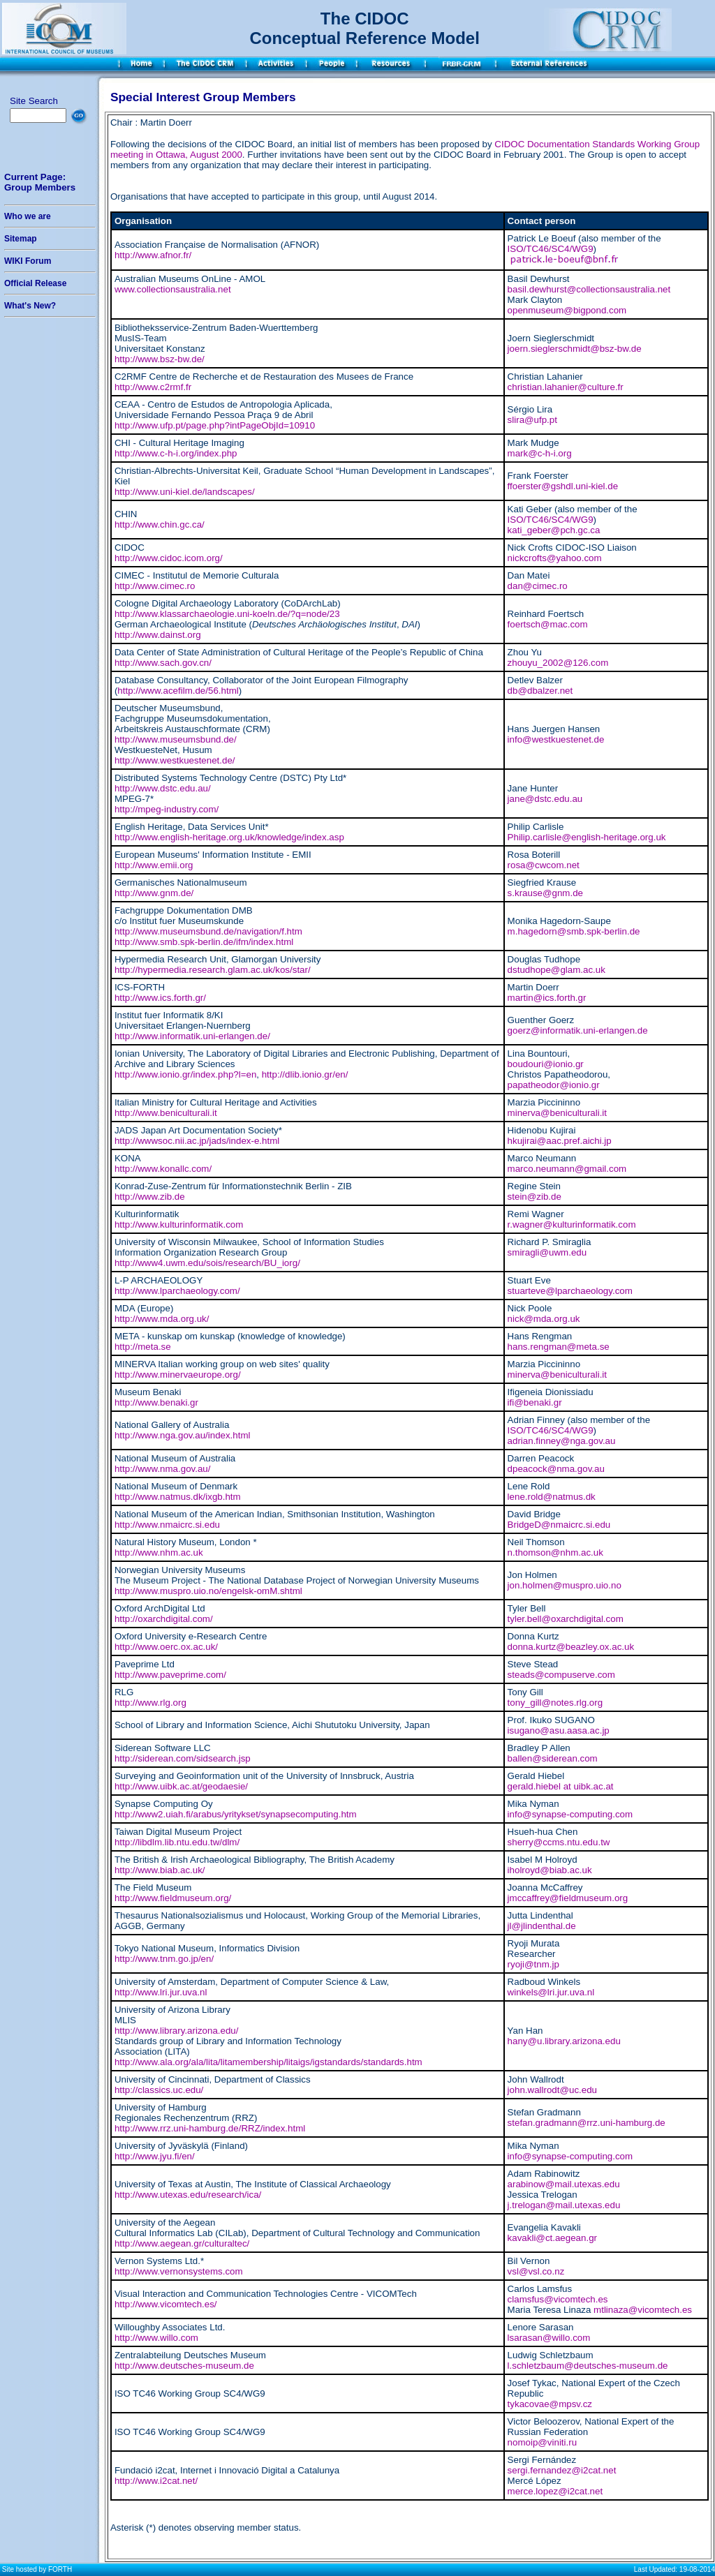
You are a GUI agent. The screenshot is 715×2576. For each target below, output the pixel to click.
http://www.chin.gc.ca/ (160, 524)
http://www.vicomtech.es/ (166, 2304)
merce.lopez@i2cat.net (555, 2491)
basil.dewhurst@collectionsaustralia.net (589, 289)
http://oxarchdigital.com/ (164, 1619)
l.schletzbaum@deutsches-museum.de (588, 2365)
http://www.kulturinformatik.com (179, 1224)
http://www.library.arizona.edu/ (177, 2030)
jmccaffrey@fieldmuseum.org (568, 1898)
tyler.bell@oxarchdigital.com (566, 1619)
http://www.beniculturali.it (166, 1113)
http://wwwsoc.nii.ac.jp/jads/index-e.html (197, 1141)
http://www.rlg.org (150, 1702)
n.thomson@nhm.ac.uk (555, 1552)
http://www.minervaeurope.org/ (178, 1374)
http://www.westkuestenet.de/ (175, 760)
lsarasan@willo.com (549, 2337)
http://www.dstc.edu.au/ (163, 788)
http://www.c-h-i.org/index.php (176, 453)
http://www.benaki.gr (156, 1402)
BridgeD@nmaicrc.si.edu (559, 1524)
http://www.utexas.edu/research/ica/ (188, 2194)
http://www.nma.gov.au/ (163, 1469)
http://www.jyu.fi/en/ (155, 2156)
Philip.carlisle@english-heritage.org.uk (587, 837)
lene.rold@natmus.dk (552, 1496)
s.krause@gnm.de (545, 893)
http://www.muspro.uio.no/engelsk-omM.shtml (208, 1591)
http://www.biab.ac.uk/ (160, 1870)
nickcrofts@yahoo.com (555, 558)
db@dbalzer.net (540, 690)
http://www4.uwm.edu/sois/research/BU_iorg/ (207, 1263)
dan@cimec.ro (538, 586)
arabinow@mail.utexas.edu (564, 2184)
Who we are (27, 216)
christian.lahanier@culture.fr (566, 387)
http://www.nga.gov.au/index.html (183, 1435)
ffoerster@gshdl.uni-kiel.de (563, 486)
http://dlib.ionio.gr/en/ (305, 1074)
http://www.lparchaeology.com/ (177, 1291)
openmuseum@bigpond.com (567, 310)
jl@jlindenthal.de (542, 1926)
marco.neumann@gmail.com (567, 1168)
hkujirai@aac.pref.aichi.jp (560, 1141)
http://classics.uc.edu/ (159, 2090)
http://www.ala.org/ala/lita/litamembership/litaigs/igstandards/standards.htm (268, 2062)
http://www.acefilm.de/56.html (177, 690)
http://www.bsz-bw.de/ (160, 359)
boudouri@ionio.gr (546, 1064)
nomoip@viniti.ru (542, 2442)
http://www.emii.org (154, 865)
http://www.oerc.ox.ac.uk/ (166, 1646)
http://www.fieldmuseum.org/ (173, 1898)
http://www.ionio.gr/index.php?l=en (185, 1074)
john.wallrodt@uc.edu (552, 2090)
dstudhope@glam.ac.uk (556, 970)
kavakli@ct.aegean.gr (552, 2238)
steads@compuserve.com (561, 1674)
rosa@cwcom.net (544, 865)
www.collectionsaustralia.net (173, 289)
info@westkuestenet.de (556, 739)
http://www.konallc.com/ (163, 1168)
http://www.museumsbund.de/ (176, 739)
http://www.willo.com (156, 2337)
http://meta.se (143, 1346)
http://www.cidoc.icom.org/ (169, 558)
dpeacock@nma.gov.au (556, 1469)
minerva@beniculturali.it (557, 1113)
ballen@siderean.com (553, 1758)
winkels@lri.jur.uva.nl (551, 1992)
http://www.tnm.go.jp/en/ (164, 1958)
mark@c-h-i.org (540, 453)
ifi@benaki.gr (535, 1402)
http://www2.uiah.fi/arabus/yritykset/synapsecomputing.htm (236, 1814)
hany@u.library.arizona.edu (564, 2041)
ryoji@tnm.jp (533, 1964)
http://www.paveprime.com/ (170, 1674)
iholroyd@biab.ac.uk (550, 1870)
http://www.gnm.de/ (154, 893)
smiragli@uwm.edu (547, 1252)
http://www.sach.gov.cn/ (163, 662)
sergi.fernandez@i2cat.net (562, 2470)
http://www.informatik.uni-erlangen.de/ (192, 1036)
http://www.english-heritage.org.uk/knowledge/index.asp (229, 837)
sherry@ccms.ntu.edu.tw (559, 1842)
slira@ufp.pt (532, 420)
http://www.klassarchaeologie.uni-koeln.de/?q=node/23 (227, 614)
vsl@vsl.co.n (534, 2271)
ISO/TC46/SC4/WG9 (551, 249)
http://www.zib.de (150, 1196)
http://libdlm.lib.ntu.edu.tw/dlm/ (177, 1842)
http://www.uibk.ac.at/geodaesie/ (181, 1786)
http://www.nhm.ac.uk (159, 1552)
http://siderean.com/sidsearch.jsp (183, 1758)
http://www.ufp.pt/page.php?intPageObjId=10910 (215, 425)
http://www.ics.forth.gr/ (160, 997)
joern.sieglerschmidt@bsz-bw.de (575, 348)
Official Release (35, 283)
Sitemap (20, 239)
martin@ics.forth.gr (547, 997)
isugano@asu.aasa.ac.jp (559, 1730)
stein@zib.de (534, 1196)
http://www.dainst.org (158, 635)
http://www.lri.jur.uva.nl (161, 1992)
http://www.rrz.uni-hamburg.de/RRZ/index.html (210, 2128)
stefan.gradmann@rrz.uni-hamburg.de (586, 2122)
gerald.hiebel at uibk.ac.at (561, 1786)
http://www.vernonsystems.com (179, 2271)
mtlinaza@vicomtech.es (643, 2310)
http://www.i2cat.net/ (156, 2481)
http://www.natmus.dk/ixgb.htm (178, 1496)
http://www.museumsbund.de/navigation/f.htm (208, 931)
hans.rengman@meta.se (559, 1346)
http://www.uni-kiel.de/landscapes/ (185, 491)
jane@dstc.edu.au (545, 799)
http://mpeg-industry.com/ (167, 809)
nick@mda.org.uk (544, 1318)
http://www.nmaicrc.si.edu (167, 1524)
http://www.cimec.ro (155, 586)
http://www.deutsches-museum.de (184, 2365)
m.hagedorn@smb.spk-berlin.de (574, 931)
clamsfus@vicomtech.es (558, 2299)
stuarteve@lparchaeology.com (570, 1291)
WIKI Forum (27, 261)
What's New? (30, 306)
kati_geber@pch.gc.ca (554, 530)
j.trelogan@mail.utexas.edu (564, 2205)
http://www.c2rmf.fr (153, 387)
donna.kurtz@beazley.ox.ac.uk (571, 1646)
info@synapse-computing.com (570, 1814)
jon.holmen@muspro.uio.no (564, 1585)
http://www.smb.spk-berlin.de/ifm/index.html (204, 942)
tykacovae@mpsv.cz (550, 2404)
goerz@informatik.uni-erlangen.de (578, 1030)
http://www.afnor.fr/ (153, 255)
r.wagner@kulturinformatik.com (572, 1224)
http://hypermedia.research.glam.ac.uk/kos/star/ (213, 970)
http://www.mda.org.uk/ (162, 1318)
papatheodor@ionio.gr (554, 1085)
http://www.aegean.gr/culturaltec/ (182, 2243)
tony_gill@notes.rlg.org (555, 1702)
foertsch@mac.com (548, 624)
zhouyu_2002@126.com (558, 662)
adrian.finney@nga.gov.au (562, 1441)
